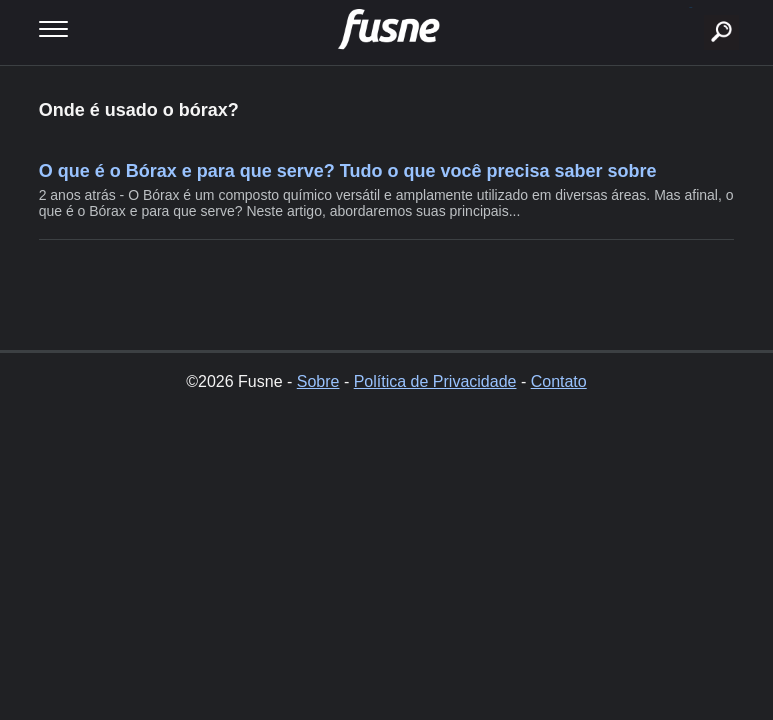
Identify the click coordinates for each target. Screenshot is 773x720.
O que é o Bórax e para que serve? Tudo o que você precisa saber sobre (348, 171)
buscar (690, 7)
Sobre (318, 381)
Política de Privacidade (435, 381)
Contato (559, 381)
